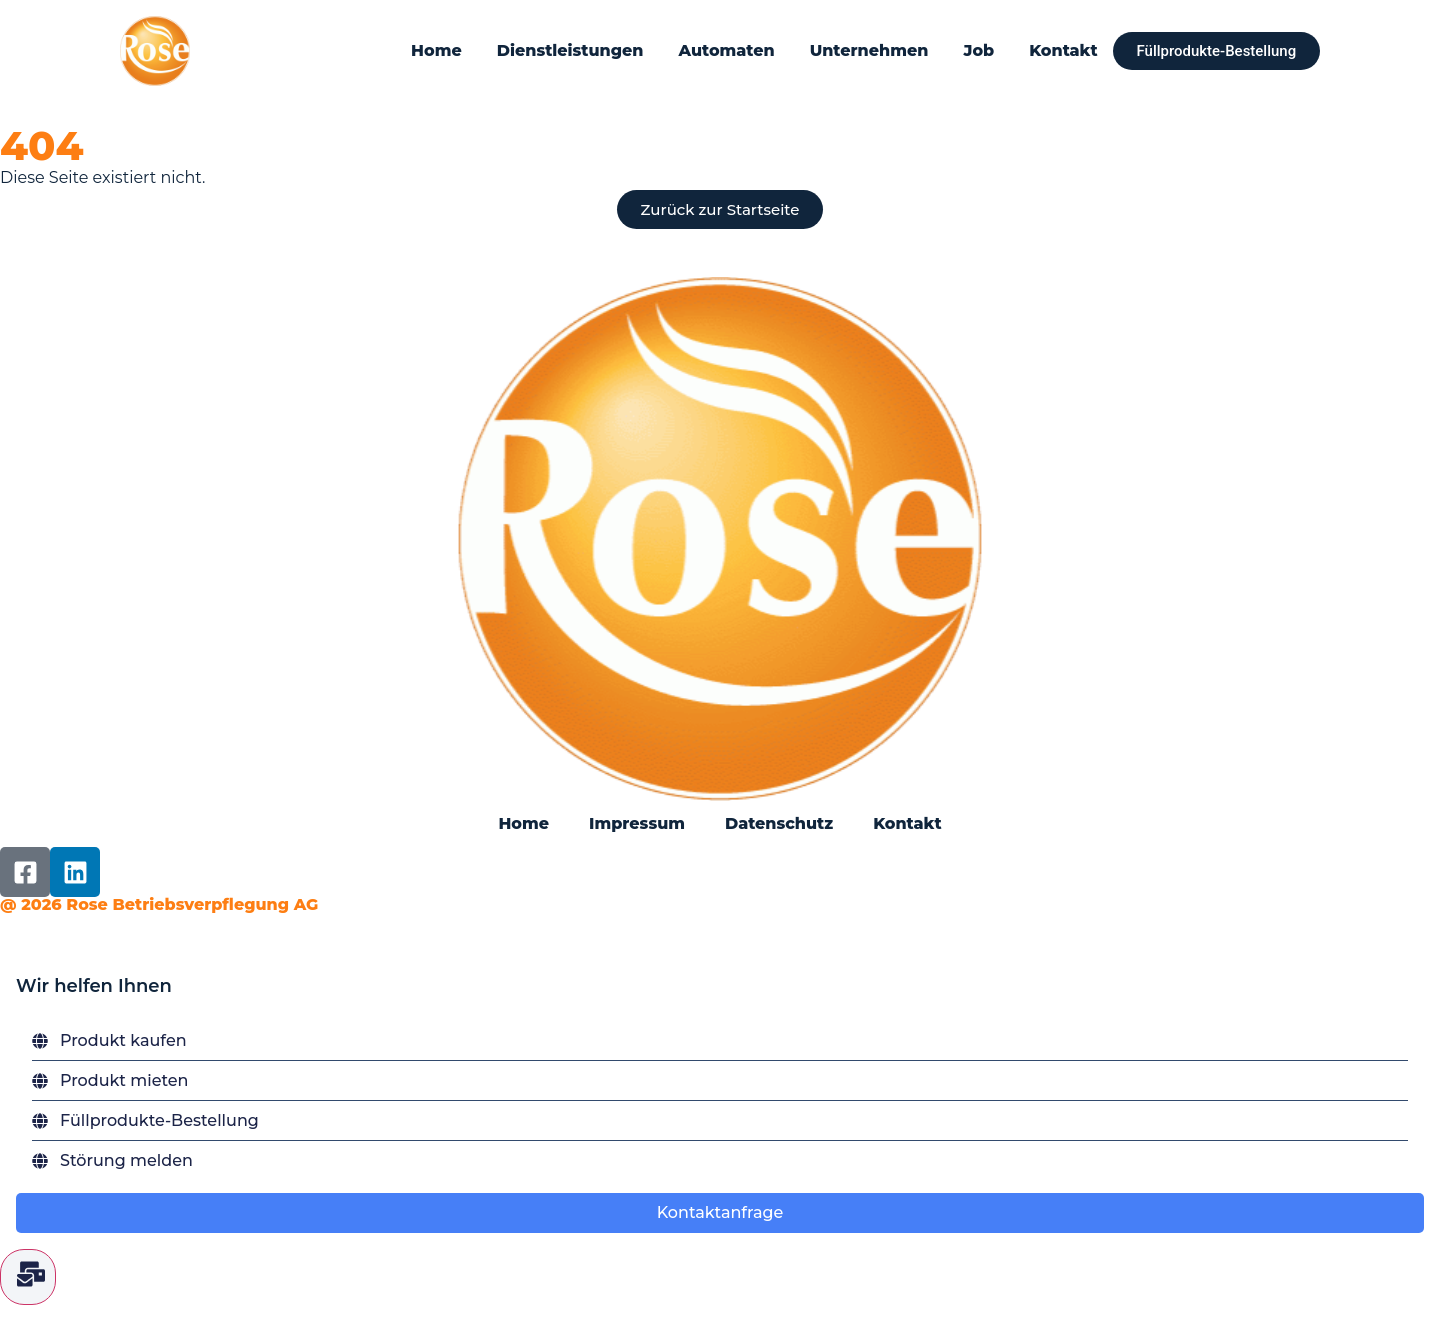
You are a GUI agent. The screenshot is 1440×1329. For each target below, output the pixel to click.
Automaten (726, 50)
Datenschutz (779, 823)
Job (978, 50)
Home (436, 50)
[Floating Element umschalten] (28, 1277)
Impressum (637, 823)
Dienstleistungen (569, 50)
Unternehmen (868, 50)
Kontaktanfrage (720, 1212)
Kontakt (1063, 50)
